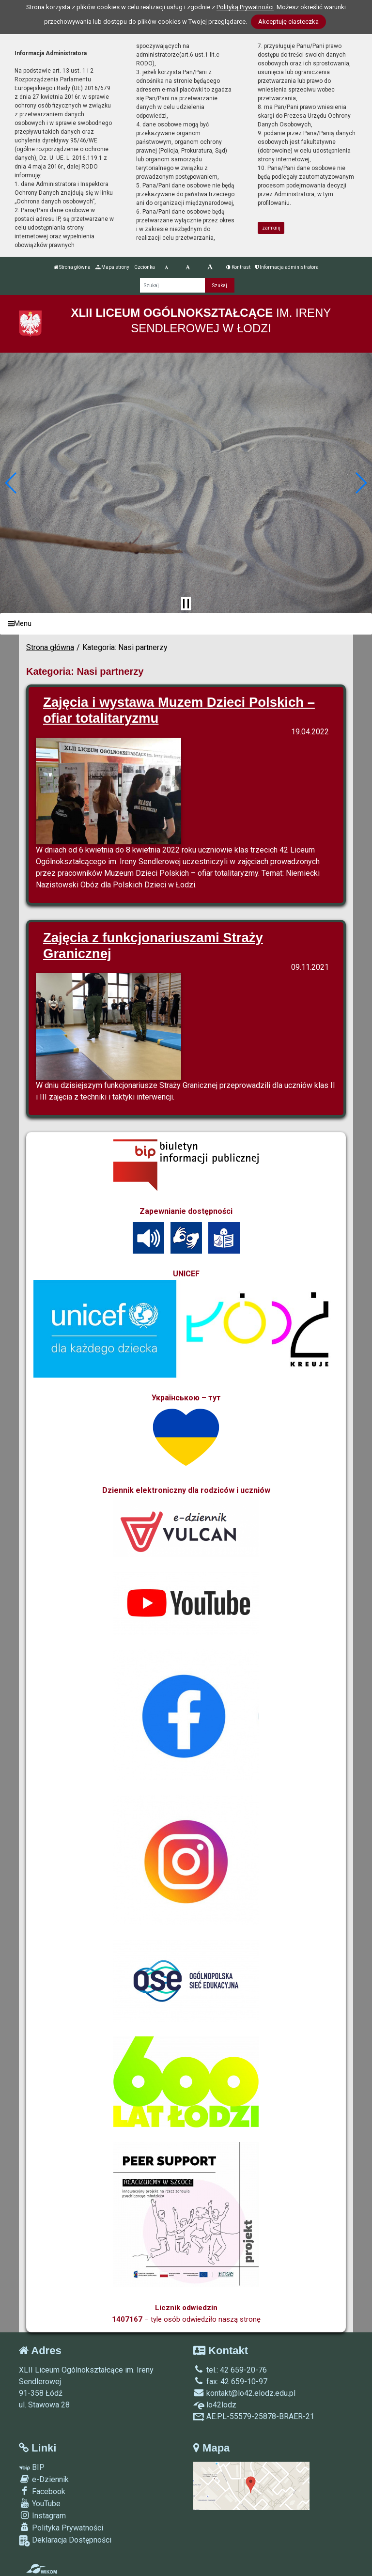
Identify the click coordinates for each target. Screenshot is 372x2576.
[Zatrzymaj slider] (186, 603)
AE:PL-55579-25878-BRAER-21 (253, 2416)
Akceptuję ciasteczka (288, 21)
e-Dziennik (44, 2479)
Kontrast (238, 267)
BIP (32, 2467)
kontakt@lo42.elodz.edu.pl (244, 2393)
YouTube (40, 2503)
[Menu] (186, 624)
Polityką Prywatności (245, 7)
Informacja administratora (287, 267)
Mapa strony (112, 267)
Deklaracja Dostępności (65, 2540)
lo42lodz (214, 2404)
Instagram (42, 2515)
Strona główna (72, 267)
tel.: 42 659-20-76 (230, 2369)
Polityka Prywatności (61, 2527)
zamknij (271, 228)
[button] (11, 483)
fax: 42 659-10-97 (230, 2381)
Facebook (42, 2491)
